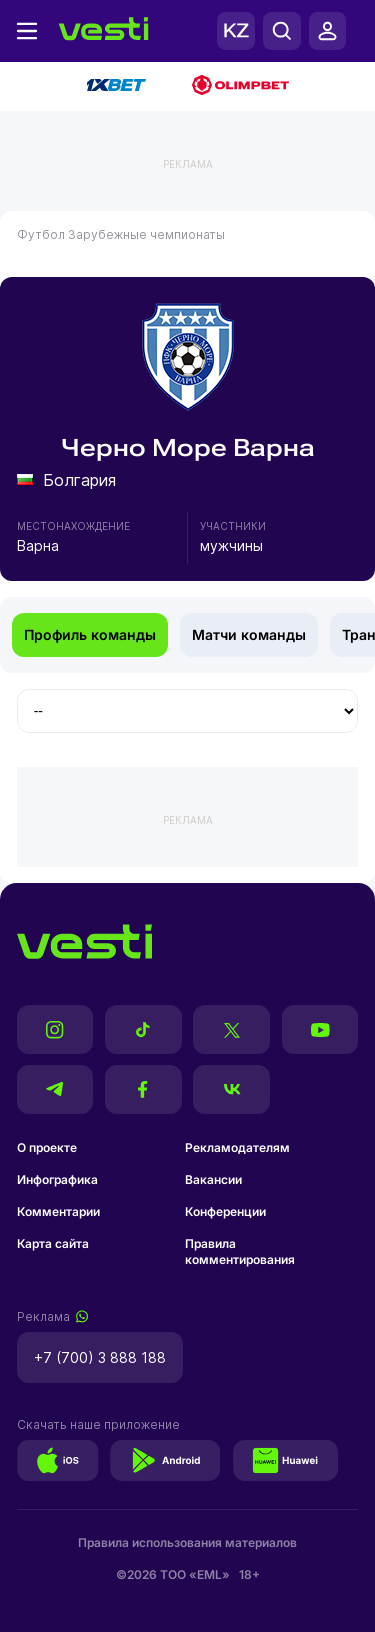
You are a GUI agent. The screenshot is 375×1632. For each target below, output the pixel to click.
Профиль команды (90, 634)
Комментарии (58, 1211)
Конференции (225, 1211)
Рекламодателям (237, 1147)
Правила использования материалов (187, 1542)
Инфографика (57, 1179)
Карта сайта (53, 1243)
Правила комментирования (240, 1251)
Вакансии (213, 1179)
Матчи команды (249, 634)
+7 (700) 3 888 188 (100, 1357)
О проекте (47, 1147)
